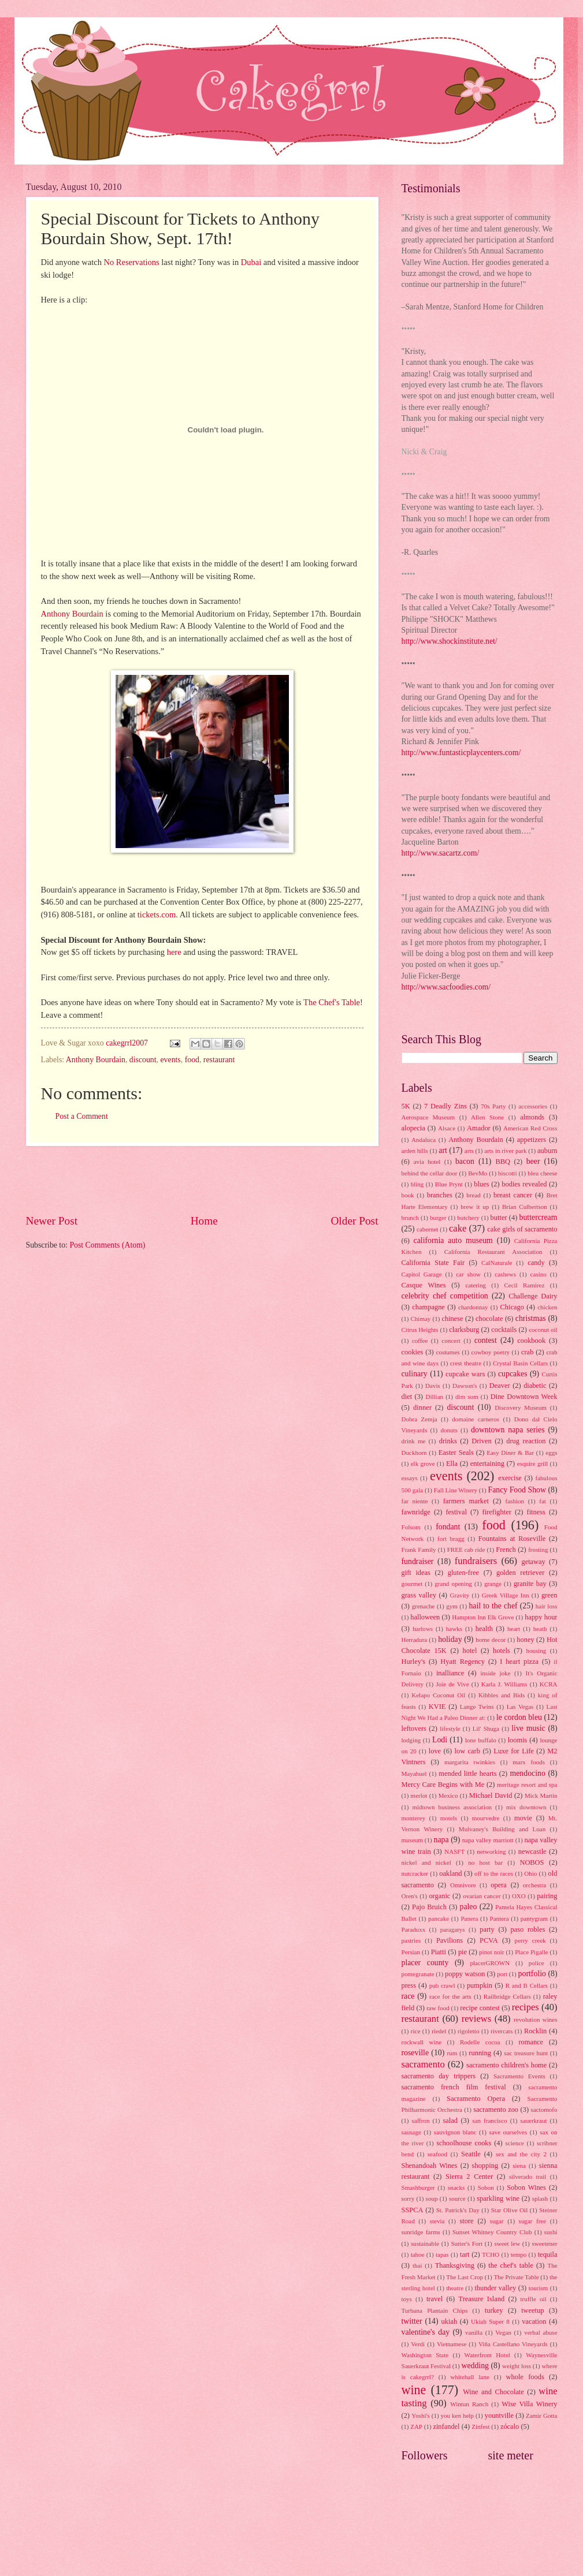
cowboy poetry (490, 1352)
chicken (547, 1307)
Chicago (512, 1307)
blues (481, 1184)
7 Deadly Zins (445, 1106)
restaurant (219, 1059)
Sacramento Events (519, 2076)
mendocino (527, 1773)
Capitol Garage (422, 1274)
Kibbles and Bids (501, 1695)
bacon (464, 1161)
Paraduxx (414, 1929)
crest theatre (465, 1363)
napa (441, 1839)
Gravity (460, 1595)
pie (462, 1952)
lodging (411, 1740)
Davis (432, 1385)
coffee (420, 1340)
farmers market (466, 1501)
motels (448, 1818)
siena (519, 2165)
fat (542, 1501)
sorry (408, 2198)
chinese (452, 1319)
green (549, 1595)
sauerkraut (534, 2120)
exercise (510, 1478)
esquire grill (532, 1463)
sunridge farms (421, 2231)
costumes (448, 1352)
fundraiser (418, 1561)
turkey (494, 2310)
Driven (481, 1441)
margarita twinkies (469, 1762)
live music (528, 1728)
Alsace (446, 1128)
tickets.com (157, 914)
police (536, 1962)
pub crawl (442, 1985)
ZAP (416, 2426)
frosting (538, 1549)
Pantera (499, 1918)
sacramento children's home (506, 2065)
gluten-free (463, 1573)
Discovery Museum (521, 1407)
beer (533, 1161)
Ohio (530, 1873)
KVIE (437, 1707)
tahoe (418, 2254)
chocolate (489, 1319)
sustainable (425, 2243)
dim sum (466, 1396)
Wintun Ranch (469, 2403)
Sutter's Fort (466, 2243)
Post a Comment (81, 1116)
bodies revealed (524, 1184)
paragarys (452, 1929)
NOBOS (531, 1862)
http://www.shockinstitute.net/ (449, 641)
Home (204, 1221)
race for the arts (450, 1996)
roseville (415, 2052)
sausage (411, 2132)
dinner (422, 1407)
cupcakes (513, 1373)
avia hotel (427, 1161)
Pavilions (449, 1940)
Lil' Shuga (486, 1728)
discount (143, 1059)
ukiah (449, 2321)
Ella (452, 1463)
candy (536, 1263)
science (515, 2143)
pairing (547, 1896)
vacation (534, 2321)
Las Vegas (520, 1706)
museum (412, 1839)
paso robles (528, 1929)
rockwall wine (422, 2042)
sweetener (544, 2243)
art (443, 1150)
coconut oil (543, 1329)
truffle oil (533, 2298)
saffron (420, 2120)
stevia (437, 2220)
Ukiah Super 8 (490, 2321)
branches (439, 1195)
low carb (467, 1751)
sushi (551, 2231)
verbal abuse (540, 2332)
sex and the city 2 (521, 2154)
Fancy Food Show (516, 1489)
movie (523, 1818)
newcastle (532, 1851)
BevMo (477, 1173)
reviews (476, 2018)
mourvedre (486, 1818)
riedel (439, 2031)
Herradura (415, 1639)
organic (439, 1896)
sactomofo (544, 2109)
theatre (454, 2287)
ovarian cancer (481, 1895)
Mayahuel (414, 1773)
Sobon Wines (526, 2187)
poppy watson (465, 1974)
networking (491, 1851)
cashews (505, 1274)
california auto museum (453, 1240)
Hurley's (414, 1661)
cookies (413, 1352)
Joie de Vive (452, 1684)
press (409, 1985)
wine (414, 2390)
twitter (412, 2321)
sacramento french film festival (454, 2087)
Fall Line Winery (455, 1490)
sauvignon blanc (455, 2132)
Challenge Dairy (532, 1296)
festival (456, 1512)
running (480, 2053)
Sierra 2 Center (469, 2176)
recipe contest (480, 2008)
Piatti (438, 1952)
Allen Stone (487, 1117)
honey (525, 1640)
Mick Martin (541, 1795)
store (466, 2221)
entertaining (487, 1463)
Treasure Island (481, 2299)
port (502, 1973)
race (408, 1996)
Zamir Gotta (541, 2415)
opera (499, 1885)
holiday (450, 1639)
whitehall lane (470, 2376)
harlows (423, 1628)
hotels (501, 1651)
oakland (450, 1873)
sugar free (533, 2220)
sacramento (423, 2064)
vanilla (473, 2332)
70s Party (493, 1106)
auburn (547, 1151)
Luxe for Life (513, 1751)
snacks (456, 2187)
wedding (475, 2365)
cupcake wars (465, 1374)
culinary (415, 1373)
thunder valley (495, 2288)
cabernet (427, 1229)
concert (450, 1340)
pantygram (534, 1918)
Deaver (499, 1386)
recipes (525, 2007)
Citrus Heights (420, 1329)
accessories (532, 1106)
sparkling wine (498, 2198)
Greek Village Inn (505, 1595)
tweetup (532, 2310)
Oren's (410, 1895)
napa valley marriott (488, 1839)
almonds (532, 1117)
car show (468, 1274)
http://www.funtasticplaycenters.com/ (461, 752)
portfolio (532, 1973)
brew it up (475, 1206)
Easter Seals (456, 1452)
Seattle (471, 2154)
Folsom (411, 1527)
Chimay (420, 1318)
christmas (530, 1318)
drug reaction (525, 1441)
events (170, 1059)
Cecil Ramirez (524, 1285)
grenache (423, 1606)
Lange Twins (477, 1706)
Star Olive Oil (509, 2210)
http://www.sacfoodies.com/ (446, 987)
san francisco (489, 2120)
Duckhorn (414, 1452)
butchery (468, 1217)
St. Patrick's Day (458, 2210)
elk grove (423, 1463)
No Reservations (131, 262)
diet (407, 1396)
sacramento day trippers (439, 2076)
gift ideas (416, 1573)
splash (540, 2198)
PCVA (489, 1940)
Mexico (448, 1795)
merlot (419, 1795)
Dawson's (464, 1385)
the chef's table (510, 2265)
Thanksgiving (454, 2265)
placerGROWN (490, 1962)
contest (485, 1340)
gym (452, 1606)
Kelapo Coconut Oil (438, 1695)
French (505, 1549)
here (174, 952)
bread (473, 1195)
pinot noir (491, 1951)
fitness (536, 1512)
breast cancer (512, 1195)
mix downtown (526, 1807)
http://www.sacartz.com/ (441, 853)
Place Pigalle (531, 1951)
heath (540, 1628)
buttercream (538, 1217)
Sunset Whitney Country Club (492, 2231)
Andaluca (423, 1139)
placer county (425, 1962)
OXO (519, 1895)
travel (434, 2299)
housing (536, 1650)
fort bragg (451, 1538)
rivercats (502, 2031)
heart (513, 1628)
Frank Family (419, 1549)
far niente (415, 1501)
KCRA (549, 1684)
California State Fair (433, 1263)
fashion (515, 1501)
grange (493, 1583)
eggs (551, 1452)
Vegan (503, 2332)
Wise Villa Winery (529, 2404)
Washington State (425, 2354)
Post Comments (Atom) (107, 1245)
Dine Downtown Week (524, 1396)
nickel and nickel (426, 1862)
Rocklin (535, 2031)
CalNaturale (496, 1262)
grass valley (419, 1595)
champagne (428, 1307)
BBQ (502, 1162)
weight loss (516, 2365)
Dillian (434, 1396)
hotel (470, 1651)
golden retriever (520, 1573)
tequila (548, 2254)
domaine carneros (475, 1419)
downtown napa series (507, 1429)
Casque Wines (424, 1285)
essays (410, 1477)
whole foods (525, 2377)
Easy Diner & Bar (510, 1452)
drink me (414, 1441)
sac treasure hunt (526, 2052)
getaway (533, 1562)
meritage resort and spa (527, 1784)
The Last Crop (464, 2276)
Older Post (354, 1221)
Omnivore (463, 1884)
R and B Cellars (527, 1985)
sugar (497, 2220)
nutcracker (415, 1873)
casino (538, 1274)
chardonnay (473, 1307)
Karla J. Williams (504, 1684)
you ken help (457, 2415)
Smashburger (418, 2187)
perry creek (530, 1940)
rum (452, 2052)
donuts (448, 1430)
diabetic (534, 1386)
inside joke (496, 1673)
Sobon (486, 2187)
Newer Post (52, 1221)
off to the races (493, 1873)
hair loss (547, 1606)
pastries (411, 1940)
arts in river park (505, 1150)
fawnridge (416, 1512)
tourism (538, 2287)
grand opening (453, 1583)
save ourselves (508, 2132)
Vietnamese (451, 2343)
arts (469, 1150)
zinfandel (446, 2426)
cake (457, 1228)
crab (527, 1352)
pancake (438, 1918)
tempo (519, 2254)
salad (450, 2120)
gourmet (412, 1583)
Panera (469, 1918)
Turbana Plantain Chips (435, 2310)
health (484, 1629)
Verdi (418, 2343)
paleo (468, 1906)
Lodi (439, 1739)
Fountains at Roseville (512, 1539)
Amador (479, 1128)
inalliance (450, 1673)
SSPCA (413, 2210)
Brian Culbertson (524, 1206)
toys (407, 2298)
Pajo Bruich (429, 1907)
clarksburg (464, 1330)
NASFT (454, 1851)
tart (465, 2254)
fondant (448, 1526)
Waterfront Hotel (487, 2354)
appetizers (531, 1140)
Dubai (251, 262)
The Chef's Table (331, 1002)
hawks (454, 1628)
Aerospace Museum (428, 1117)
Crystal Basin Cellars (520, 1363)
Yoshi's (420, 2415)
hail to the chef (493, 1605)
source (457, 2198)
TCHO (490, 2254)
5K (406, 1106)
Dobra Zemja (419, 1419)
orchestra (534, 1884)
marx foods (529, 1762)
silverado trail (527, 2176)
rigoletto (468, 2031)
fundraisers (476, 1560)
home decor (491, 1639)
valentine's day (426, 2332)
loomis (518, 1740)
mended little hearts (467, 1773)
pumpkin (479, 1985)
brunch (410, 1217)
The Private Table (516, 2276)
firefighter (496, 1512)
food (192, 1059)
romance (530, 2042)
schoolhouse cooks (463, 2143)
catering (475, 1285)
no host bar (485, 1862)
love (435, 1751)
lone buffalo (480, 1740)
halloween (425, 1617)
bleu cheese (542, 1173)
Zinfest (480, 2426)
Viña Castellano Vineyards (513, 2343)
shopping (485, 2165)
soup (432, 2198)
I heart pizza (519, 1661)
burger (438, 1217)
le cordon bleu (519, 1717)
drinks (448, 1441)
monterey (414, 1818)
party (487, 1929)
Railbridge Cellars (507, 1996)
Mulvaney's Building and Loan (502, 1828)
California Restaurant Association (493, 1251)
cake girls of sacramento (522, 1229)
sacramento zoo (495, 2109)
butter (499, 1218)
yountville (499, 2415)
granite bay (530, 1584)
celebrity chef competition (445, 1295)
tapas (442, 2254)
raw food (438, 2007)
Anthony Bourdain (72, 613)
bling (417, 1184)
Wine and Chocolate (493, 2392)
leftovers (414, 1728)
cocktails (504, 1330)
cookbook (531, 1340)
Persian (411, 1951)
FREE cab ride (466, 1549)
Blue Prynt (449, 1184)
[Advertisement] (202, 1179)
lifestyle (450, 1728)
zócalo (509, 2426)
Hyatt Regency (462, 1661)
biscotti (507, 1173)
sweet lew (507, 2243)
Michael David (491, 1795)
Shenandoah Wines (430, 2165)
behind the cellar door (430, 1173)
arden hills (415, 1150)
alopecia (413, 1128)
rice (416, 2031)
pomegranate (418, 1973)
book (408, 1195)
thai (417, 2265)
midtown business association (452, 1807)
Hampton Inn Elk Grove (483, 1617)
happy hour (541, 1617)
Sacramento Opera (476, 2099)
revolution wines (535, 2019)
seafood (437, 2154)
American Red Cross (530, 1128)
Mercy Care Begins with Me (443, 1784)
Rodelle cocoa (480, 2042)
